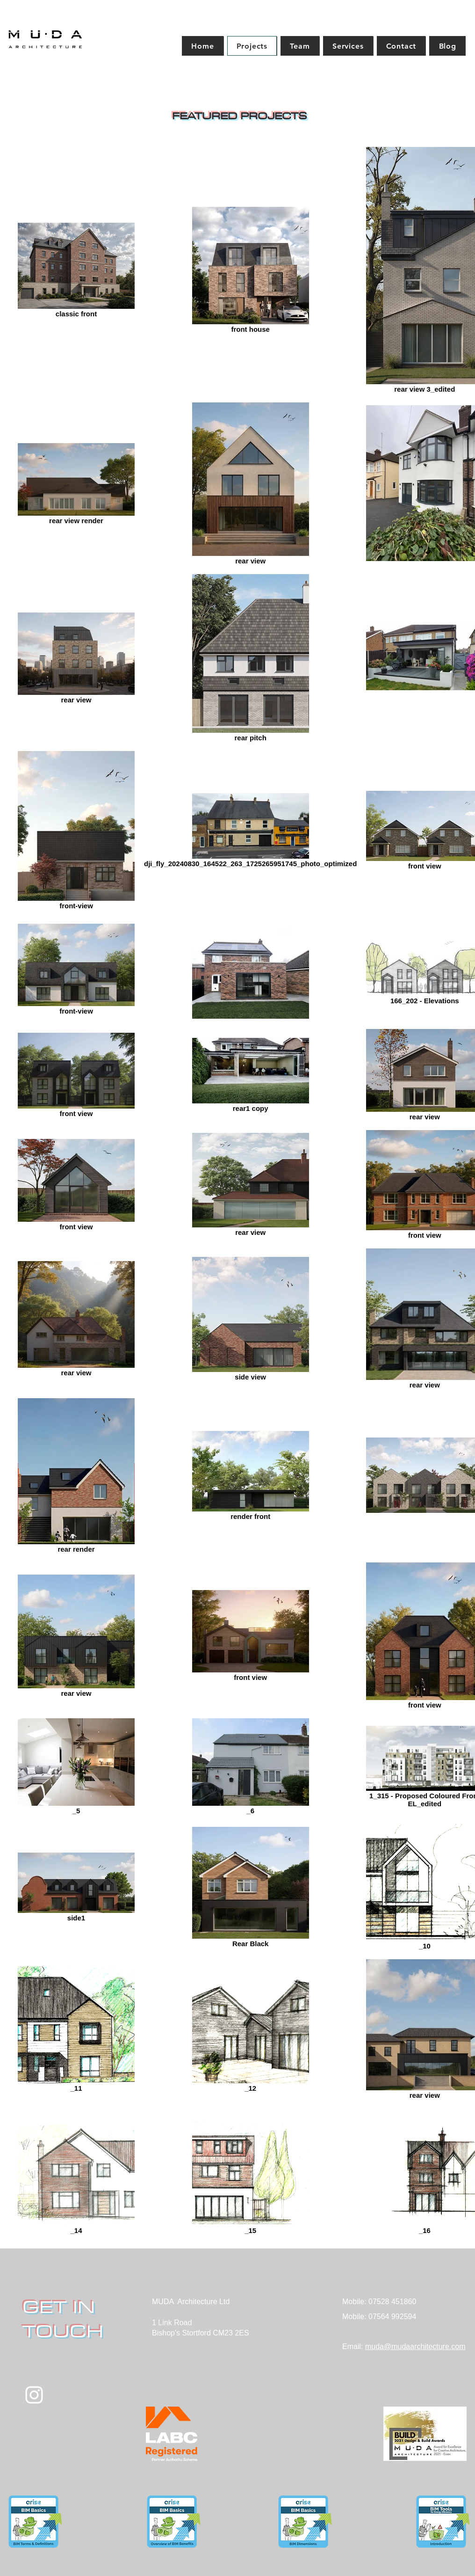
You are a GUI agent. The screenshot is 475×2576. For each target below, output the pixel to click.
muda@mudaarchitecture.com (415, 2346)
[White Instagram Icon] (34, 2395)
